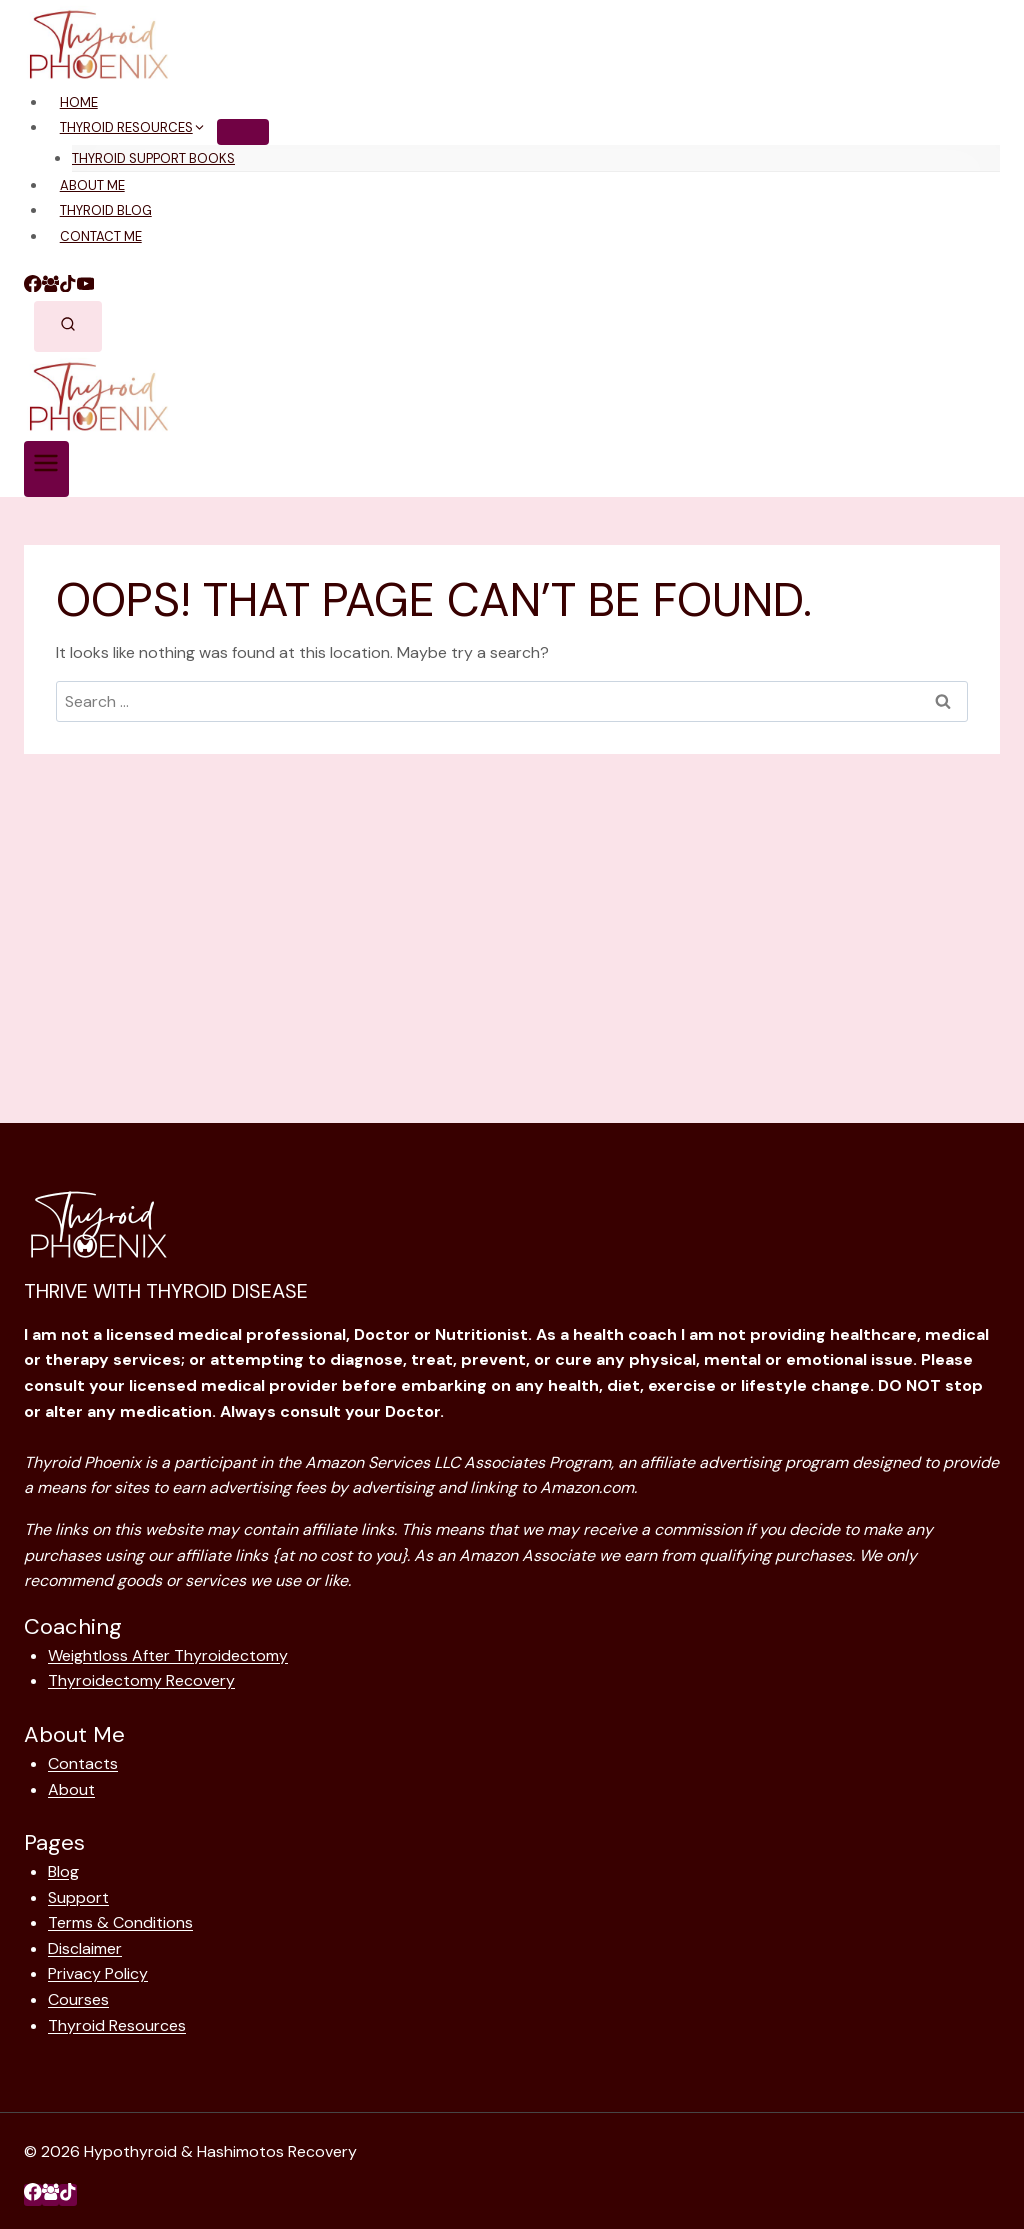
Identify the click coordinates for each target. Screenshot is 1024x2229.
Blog (63, 1871)
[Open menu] (46, 469)
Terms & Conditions (120, 1922)
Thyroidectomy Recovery (141, 1680)
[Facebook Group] (51, 286)
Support (78, 1897)
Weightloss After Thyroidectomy (168, 1655)
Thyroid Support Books (153, 158)
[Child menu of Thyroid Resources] (243, 132)
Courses (78, 1999)
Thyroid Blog (106, 210)
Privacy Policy (98, 1973)
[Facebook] (33, 286)
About (71, 1789)
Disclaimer (85, 1948)
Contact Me (101, 236)
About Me (92, 185)
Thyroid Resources (117, 2025)
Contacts (83, 1763)
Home (79, 102)
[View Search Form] (68, 327)
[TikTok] (68, 286)
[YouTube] (86, 286)
